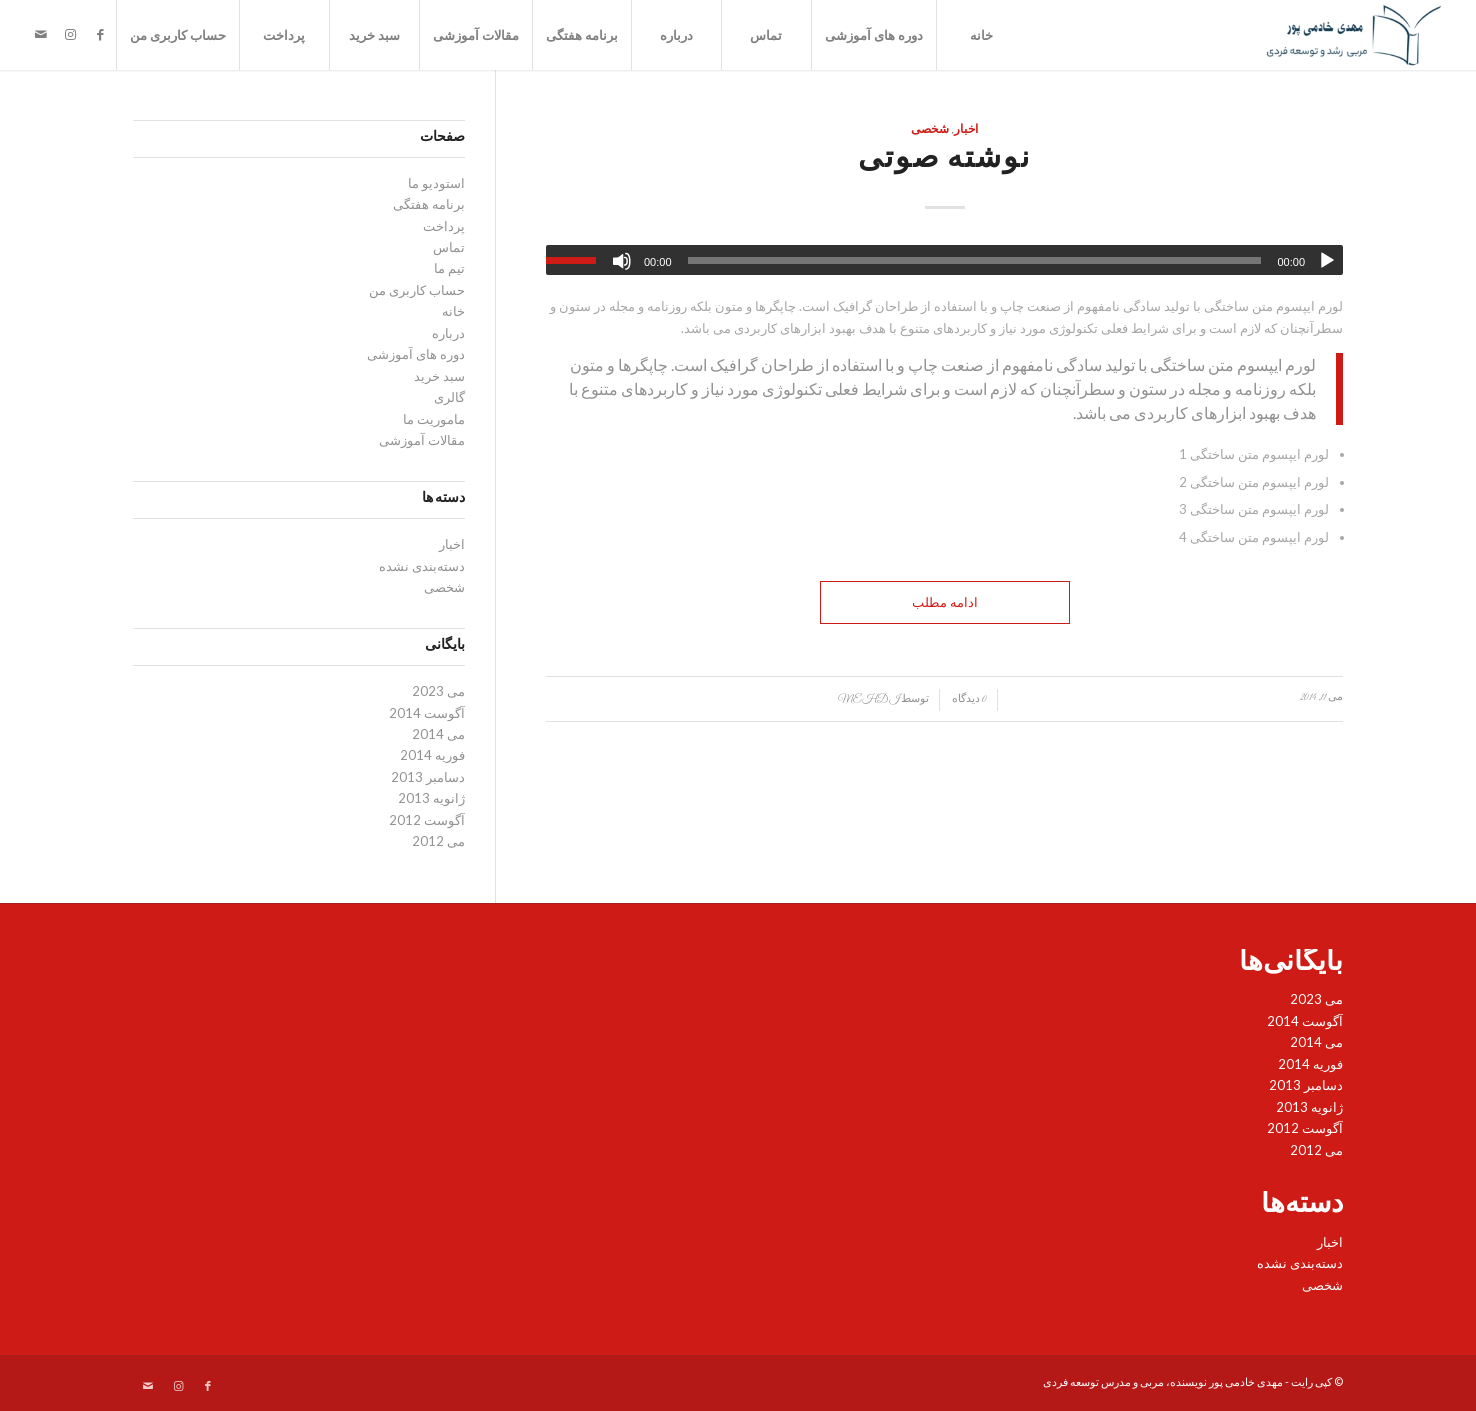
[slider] (975, 260)
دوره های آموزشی (874, 35)
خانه (981, 35)
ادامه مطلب (945, 602)
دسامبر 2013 (428, 777)
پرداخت (284, 35)
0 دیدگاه (968, 699)
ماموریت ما (434, 419)
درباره (676, 35)
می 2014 (438, 734)
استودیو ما (436, 183)
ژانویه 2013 (431, 798)
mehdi (868, 699)
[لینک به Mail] (41, 34)
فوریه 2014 (432, 755)
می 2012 (438, 841)
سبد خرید (374, 35)
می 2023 (438, 691)
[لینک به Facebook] (101, 34)
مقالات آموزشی (476, 35)
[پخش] (1327, 261)
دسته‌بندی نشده (422, 566)
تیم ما (449, 268)
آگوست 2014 (427, 713)
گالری (449, 397)
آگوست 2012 (427, 820)
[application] (944, 260)
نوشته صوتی (944, 160)
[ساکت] (622, 261)
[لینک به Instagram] (71, 34)
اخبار (966, 130)
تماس (766, 35)
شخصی (930, 130)
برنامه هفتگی (582, 35)
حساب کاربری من (178, 35)
